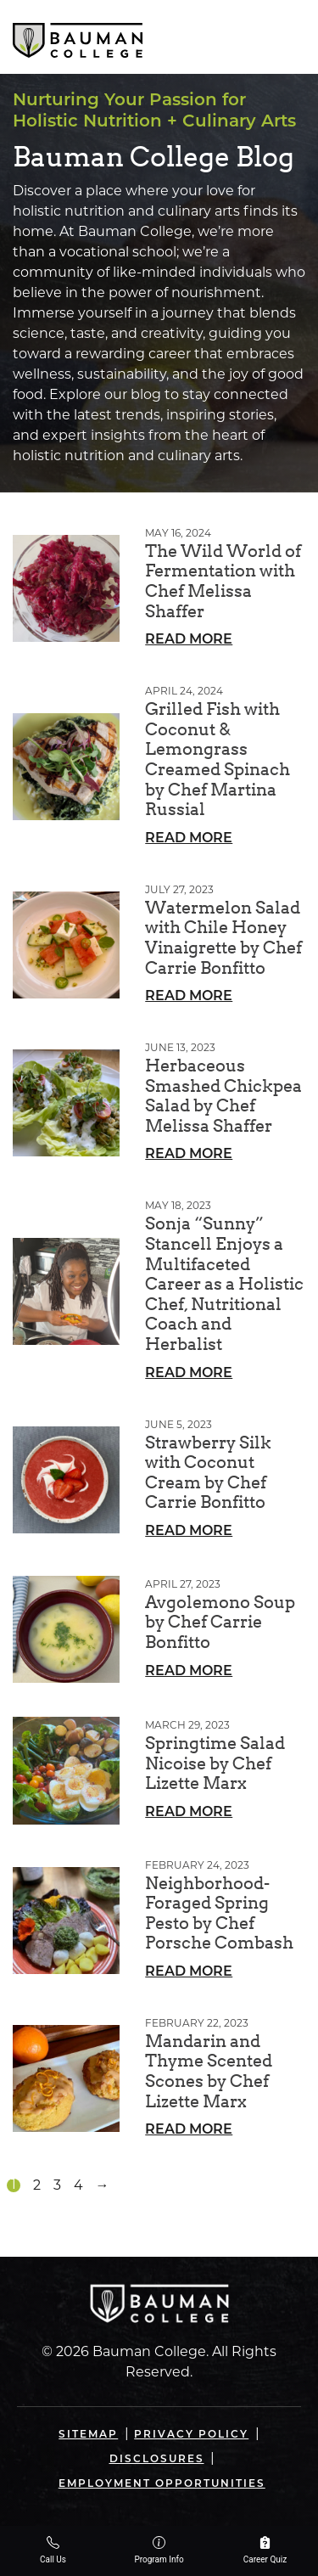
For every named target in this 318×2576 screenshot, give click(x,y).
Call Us (53, 2550)
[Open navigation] (291, 36)
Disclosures (156, 2460)
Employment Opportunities (162, 2484)
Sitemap (88, 2435)
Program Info (158, 2550)
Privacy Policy (191, 2435)
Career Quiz (265, 2550)
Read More (188, 640)
